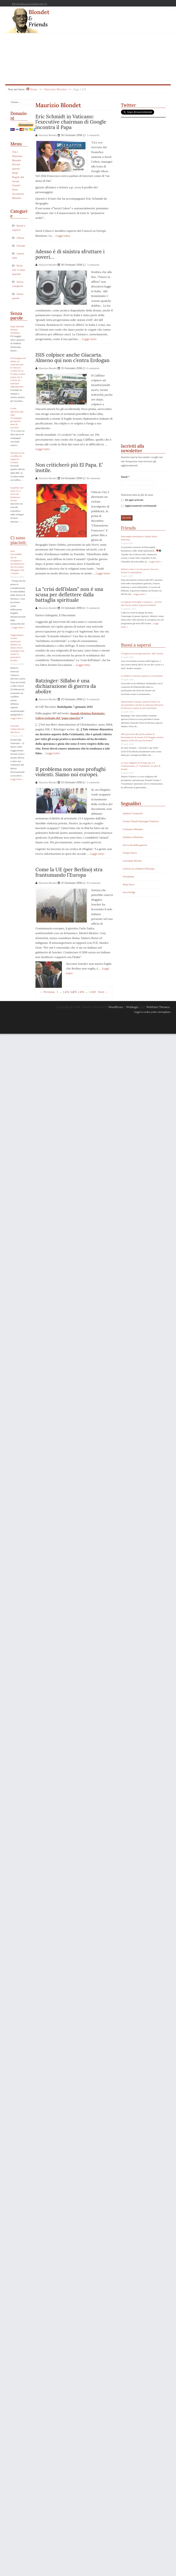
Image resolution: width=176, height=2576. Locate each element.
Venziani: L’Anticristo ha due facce (17, 728)
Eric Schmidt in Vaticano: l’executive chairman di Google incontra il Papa (70, 122)
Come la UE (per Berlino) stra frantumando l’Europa (68, 872)
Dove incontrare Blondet (18, 194)
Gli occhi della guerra (135, 845)
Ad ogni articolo (132, 499)
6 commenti (93, 368)
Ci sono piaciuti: (18, 540)
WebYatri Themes (157, 1007)
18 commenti (93, 478)
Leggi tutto (63, 235)
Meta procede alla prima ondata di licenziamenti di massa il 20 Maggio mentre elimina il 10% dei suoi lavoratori (142, 737)
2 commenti (93, 135)
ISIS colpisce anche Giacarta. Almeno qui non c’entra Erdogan (72, 357)
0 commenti (93, 608)
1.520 (92, 992)
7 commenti (93, 264)
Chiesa (20, 237)
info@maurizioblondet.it (31, 4)
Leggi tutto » (18, 627)
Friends (21, 245)
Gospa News (130, 852)
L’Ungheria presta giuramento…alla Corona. (142, 653)
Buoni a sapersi (136, 645)
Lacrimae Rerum (132, 860)
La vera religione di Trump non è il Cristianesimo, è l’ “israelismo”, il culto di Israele (140, 765)
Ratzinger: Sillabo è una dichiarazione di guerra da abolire (65, 686)
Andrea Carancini (133, 813)
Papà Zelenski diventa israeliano (17, 329)
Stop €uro (129, 884)
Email (125, 476)
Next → (103, 992)
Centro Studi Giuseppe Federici (141, 821)
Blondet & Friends (38, 18)
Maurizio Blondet (55, 89)
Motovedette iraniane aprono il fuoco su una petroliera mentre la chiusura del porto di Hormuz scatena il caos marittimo (142, 704)
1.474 (66, 992)
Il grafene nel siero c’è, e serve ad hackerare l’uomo (16, 494)
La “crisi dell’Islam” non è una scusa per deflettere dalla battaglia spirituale (69, 594)
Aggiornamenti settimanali (138, 505)
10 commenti (93, 882)
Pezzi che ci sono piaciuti (18, 270)
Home (34, 89)
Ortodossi (128, 876)
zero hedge (129, 892)
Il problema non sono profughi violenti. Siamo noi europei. (70, 772)
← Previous (47, 992)
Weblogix (132, 1007)
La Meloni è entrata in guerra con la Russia (142, 675)
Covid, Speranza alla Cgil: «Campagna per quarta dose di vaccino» (16, 418)
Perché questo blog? (16, 168)
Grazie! (16, 185)
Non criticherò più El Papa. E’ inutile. (69, 467)
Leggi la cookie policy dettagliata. (152, 1012)
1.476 (81, 992)
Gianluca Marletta (133, 837)
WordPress (115, 1007)
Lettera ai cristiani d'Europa (138, 868)
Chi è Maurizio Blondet (17, 156)
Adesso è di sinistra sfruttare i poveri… (70, 254)
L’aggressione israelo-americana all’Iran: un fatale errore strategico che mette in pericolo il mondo (17, 648)
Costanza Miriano (133, 829)
